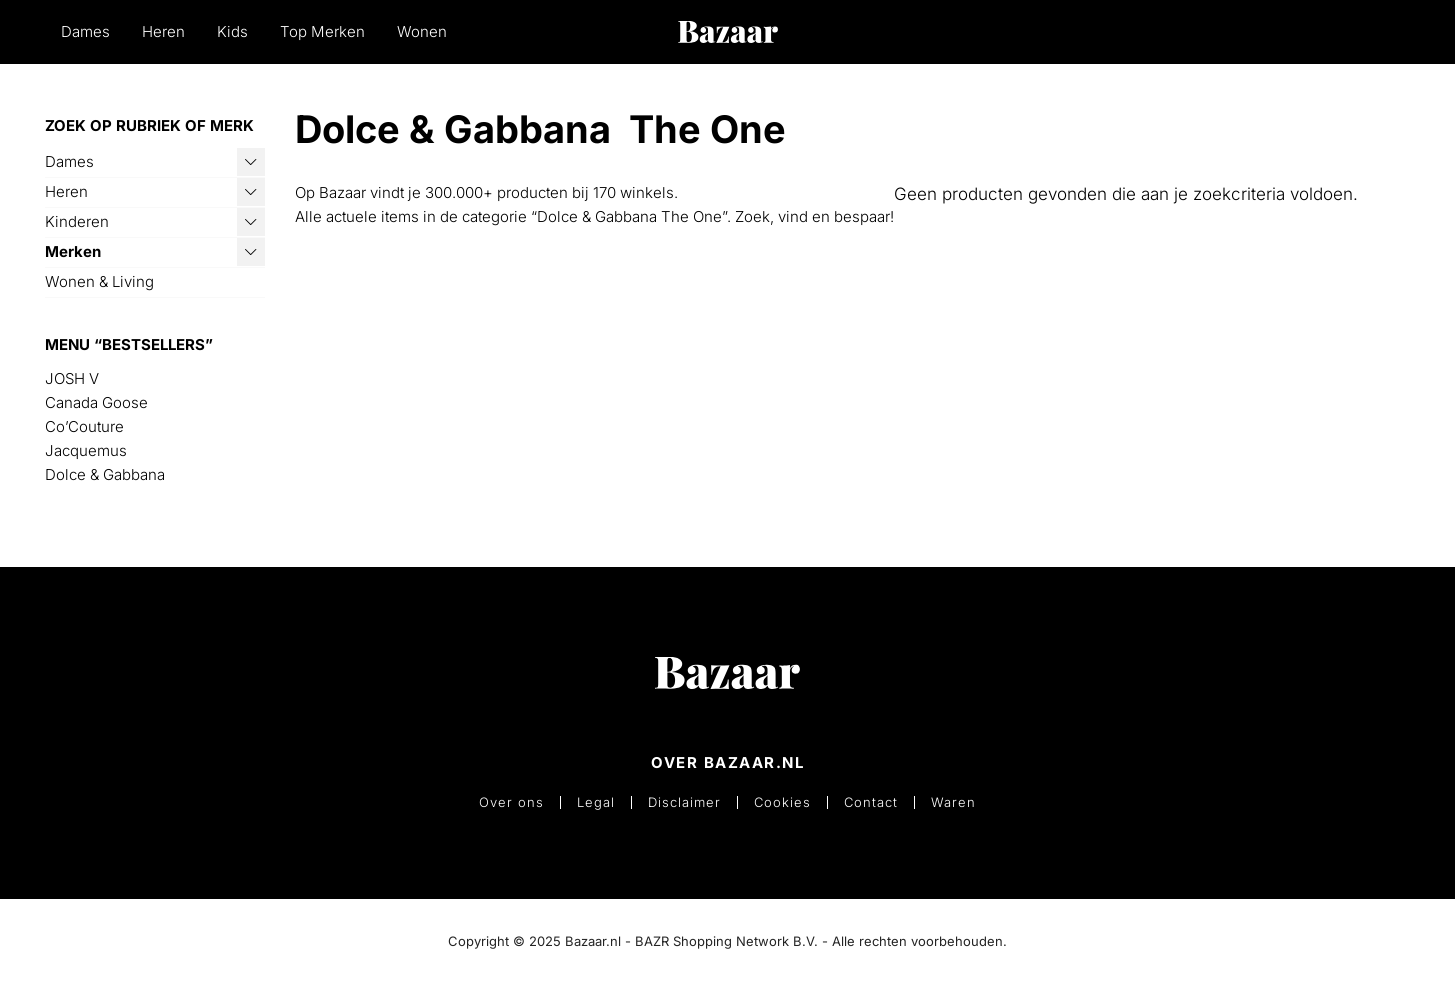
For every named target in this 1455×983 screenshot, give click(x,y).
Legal (596, 802)
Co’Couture (84, 426)
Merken (73, 251)
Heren (163, 31)
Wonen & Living (99, 281)
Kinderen (77, 221)
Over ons (511, 802)
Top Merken (322, 31)
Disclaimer (684, 802)
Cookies (782, 802)
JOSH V (72, 378)
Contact (871, 802)
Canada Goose (96, 402)
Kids (232, 31)
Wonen (422, 31)
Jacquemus (86, 450)
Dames (85, 31)
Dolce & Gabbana (105, 474)
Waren (953, 802)
